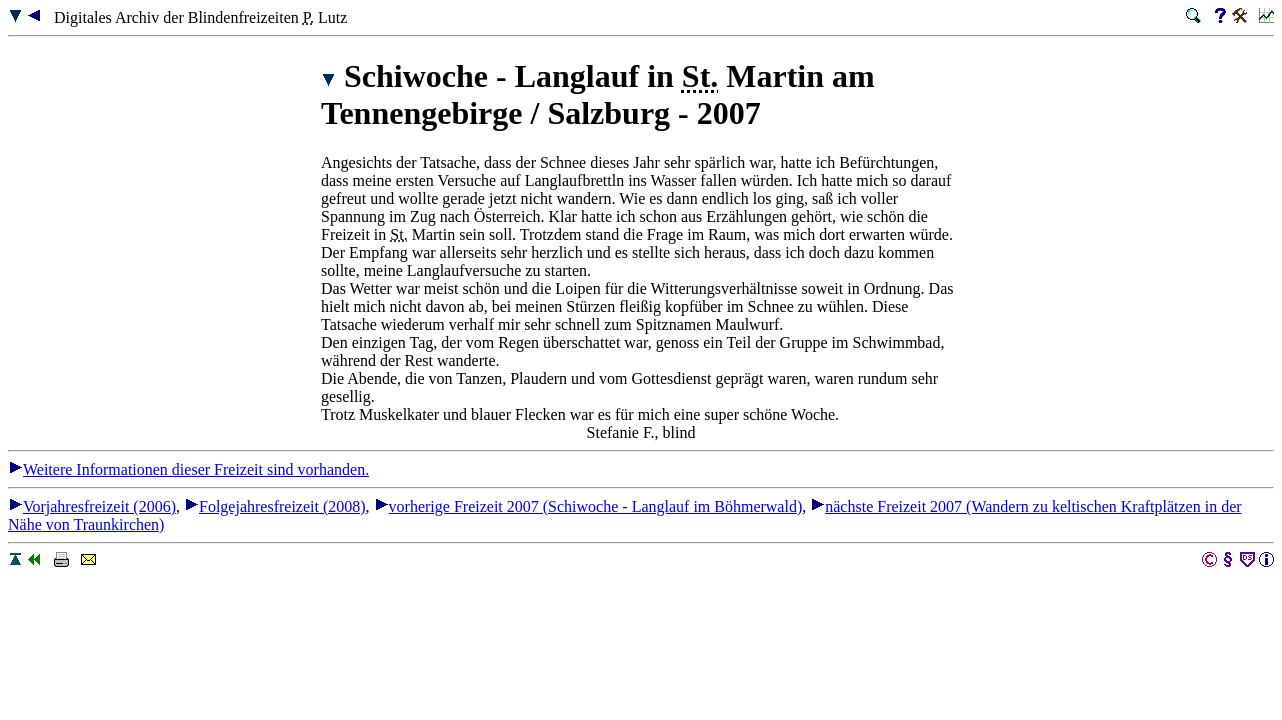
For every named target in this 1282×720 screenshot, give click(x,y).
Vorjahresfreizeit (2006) (92, 506)
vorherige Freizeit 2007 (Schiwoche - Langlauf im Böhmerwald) (588, 506)
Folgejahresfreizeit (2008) (275, 506)
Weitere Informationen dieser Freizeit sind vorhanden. (188, 469)
